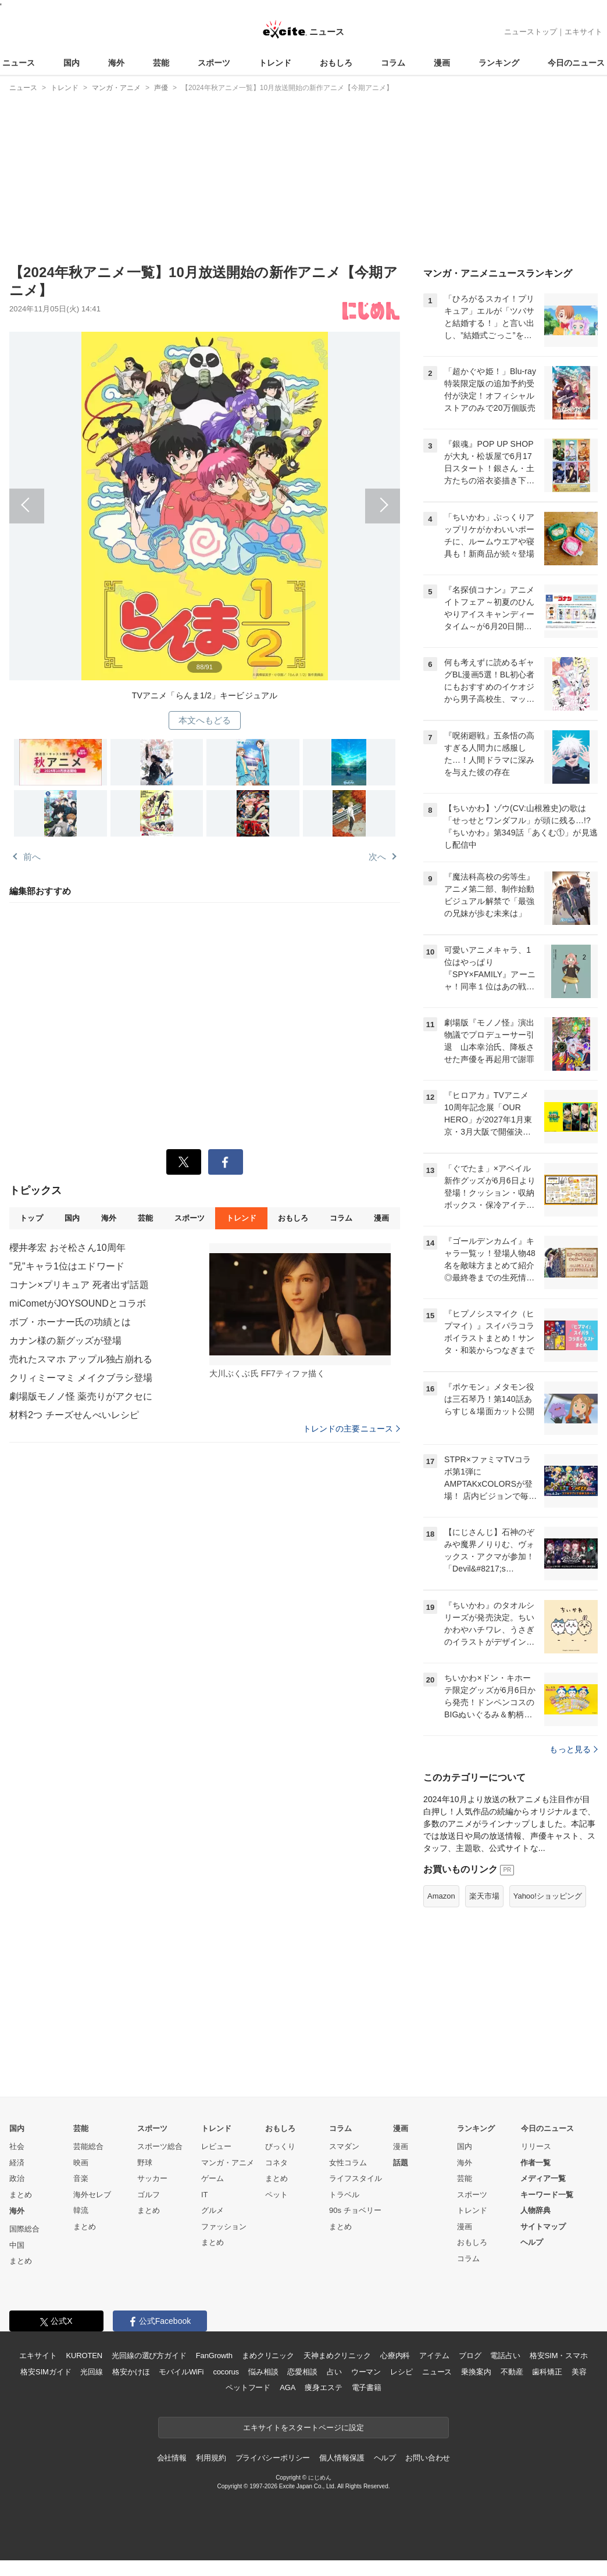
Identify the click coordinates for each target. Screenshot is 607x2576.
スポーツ (214, 62)
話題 (400, 2162)
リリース (536, 2146)
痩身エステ (323, 2387)
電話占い (505, 2355)
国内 (71, 62)
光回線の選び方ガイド (149, 2355)
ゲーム (212, 2178)
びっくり (280, 2146)
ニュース (18, 62)
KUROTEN (84, 2355)
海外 (116, 62)
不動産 (512, 2371)
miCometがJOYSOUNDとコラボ (77, 1303)
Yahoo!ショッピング (547, 1896)
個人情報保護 (341, 2457)
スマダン (344, 2146)
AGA (287, 2387)
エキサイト (583, 31)
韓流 (80, 2210)
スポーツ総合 (160, 2146)
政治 (16, 2178)
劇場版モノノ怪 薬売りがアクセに (80, 1396)
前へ (107, 498)
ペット (276, 2194)
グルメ (212, 2210)
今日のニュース (576, 62)
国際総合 (24, 2229)
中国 (16, 2245)
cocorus (226, 2371)
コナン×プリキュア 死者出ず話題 (79, 1285)
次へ (302, 498)
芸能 (161, 62)
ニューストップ (530, 31)
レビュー (216, 2146)
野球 (144, 2162)
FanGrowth (214, 2355)
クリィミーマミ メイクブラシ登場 (80, 1378)
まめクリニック (268, 2355)
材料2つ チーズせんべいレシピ (74, 1415)
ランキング (499, 62)
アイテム (434, 2355)
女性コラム (348, 2162)
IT (204, 2194)
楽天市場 (484, 1896)
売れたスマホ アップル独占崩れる (80, 1359)
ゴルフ (148, 2194)
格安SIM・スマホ (559, 2355)
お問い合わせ (427, 2457)
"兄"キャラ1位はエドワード (66, 1266)
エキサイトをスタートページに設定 (303, 2427)
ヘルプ (531, 2242)
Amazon (441, 1896)
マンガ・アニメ (227, 2162)
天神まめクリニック (337, 2355)
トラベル (344, 2194)
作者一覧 (535, 2162)
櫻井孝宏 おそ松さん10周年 (67, 1248)
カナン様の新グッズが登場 (65, 1341)
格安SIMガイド (45, 2371)
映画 (80, 2162)
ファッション (224, 2226)
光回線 (91, 2371)
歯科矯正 (547, 2371)
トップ (31, 1218)
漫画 (442, 62)
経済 (16, 2162)
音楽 (80, 2178)
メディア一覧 (543, 2178)
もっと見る (573, 1749)
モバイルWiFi (181, 2371)
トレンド (275, 62)
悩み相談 (263, 2371)
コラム (393, 62)
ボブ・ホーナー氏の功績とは (70, 1322)
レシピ (401, 2371)
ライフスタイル (355, 2178)
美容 (579, 2371)
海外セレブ (92, 2194)
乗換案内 (476, 2371)
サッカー (152, 2178)
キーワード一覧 (546, 2194)
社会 (16, 2146)
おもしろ (336, 62)
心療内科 (395, 2355)
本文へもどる (204, 720)
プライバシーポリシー (272, 2457)
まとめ (20, 2194)
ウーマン (366, 2371)
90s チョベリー (355, 2210)
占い (334, 2371)
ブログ (470, 2355)
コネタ (276, 2162)
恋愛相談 (302, 2371)
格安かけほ (130, 2371)
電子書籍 (366, 2387)
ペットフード (248, 2387)
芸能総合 (88, 2146)
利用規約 (211, 2457)
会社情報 (172, 2457)
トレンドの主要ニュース (351, 1429)
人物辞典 (535, 2210)
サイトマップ (543, 2226)
